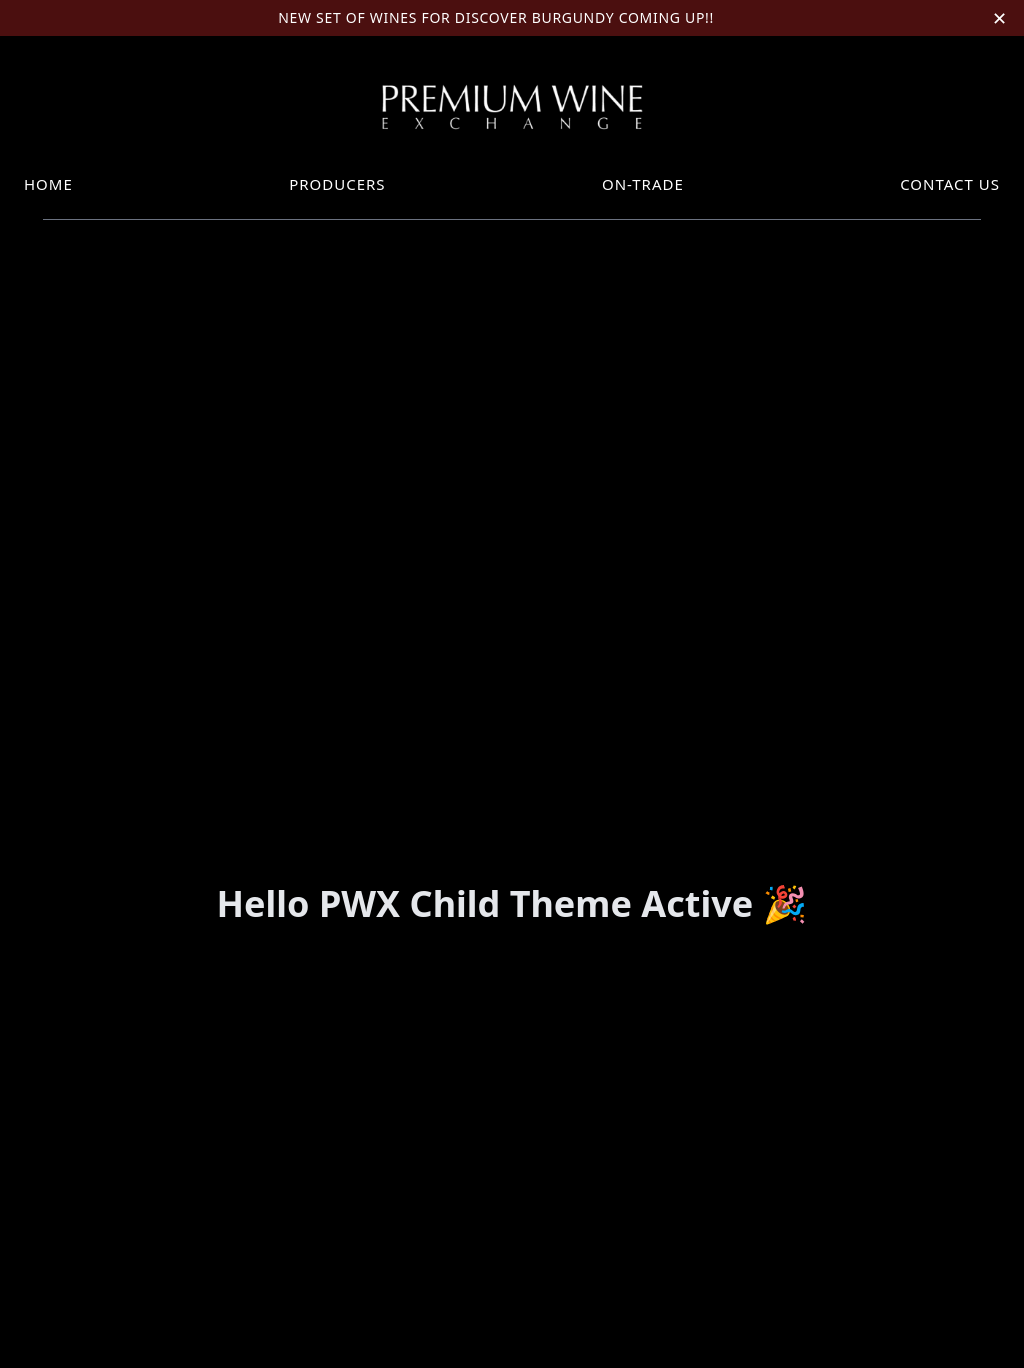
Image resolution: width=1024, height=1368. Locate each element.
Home (48, 184)
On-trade (643, 184)
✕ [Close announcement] (1000, 18)
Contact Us (950, 184)
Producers (337, 184)
